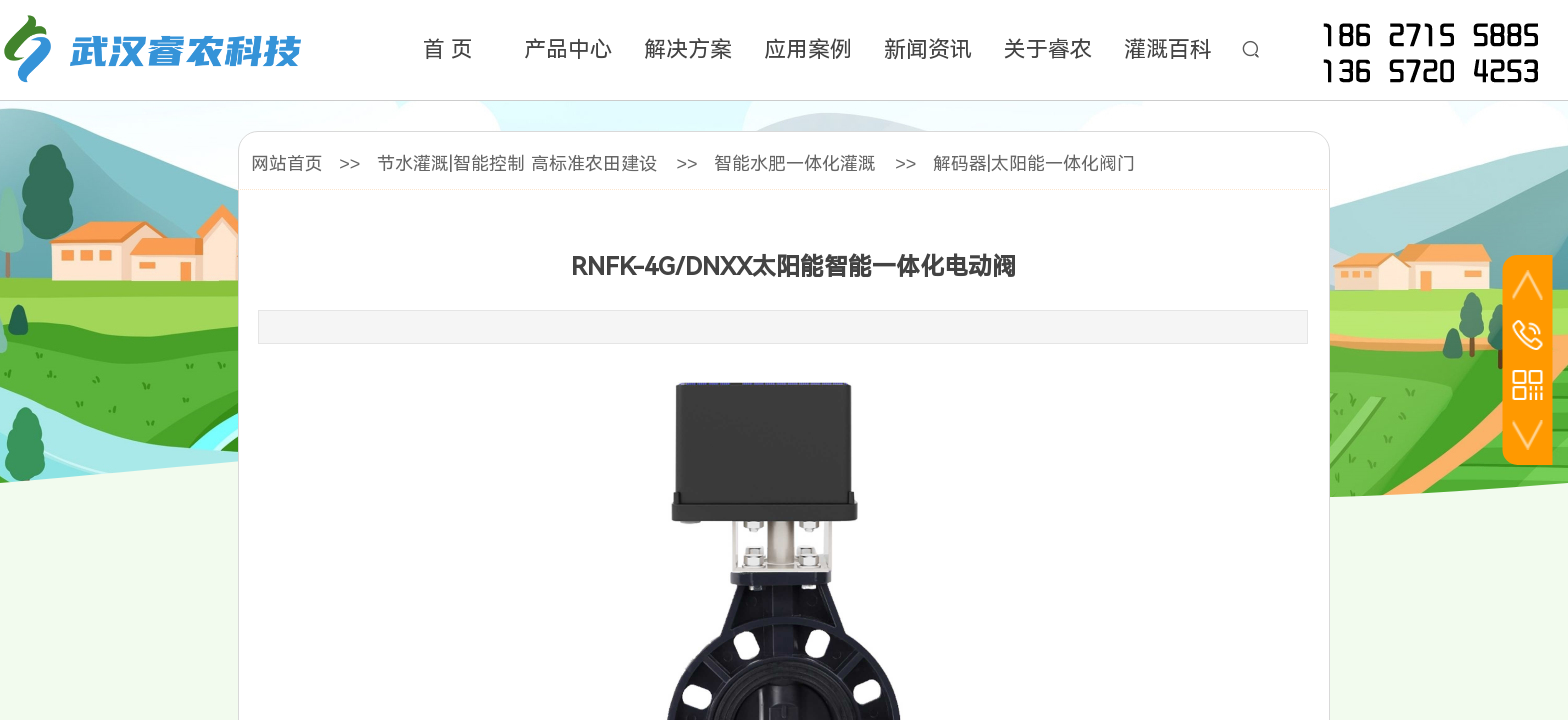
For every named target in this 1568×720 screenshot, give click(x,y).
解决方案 (688, 49)
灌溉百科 (1168, 49)
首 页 (448, 49)
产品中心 (568, 49)
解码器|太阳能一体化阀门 (1034, 163)
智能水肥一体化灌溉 (795, 163)
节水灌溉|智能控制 (451, 163)
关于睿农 (1048, 49)
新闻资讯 (928, 49)
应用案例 (808, 49)
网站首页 (287, 163)
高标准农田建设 (594, 163)
